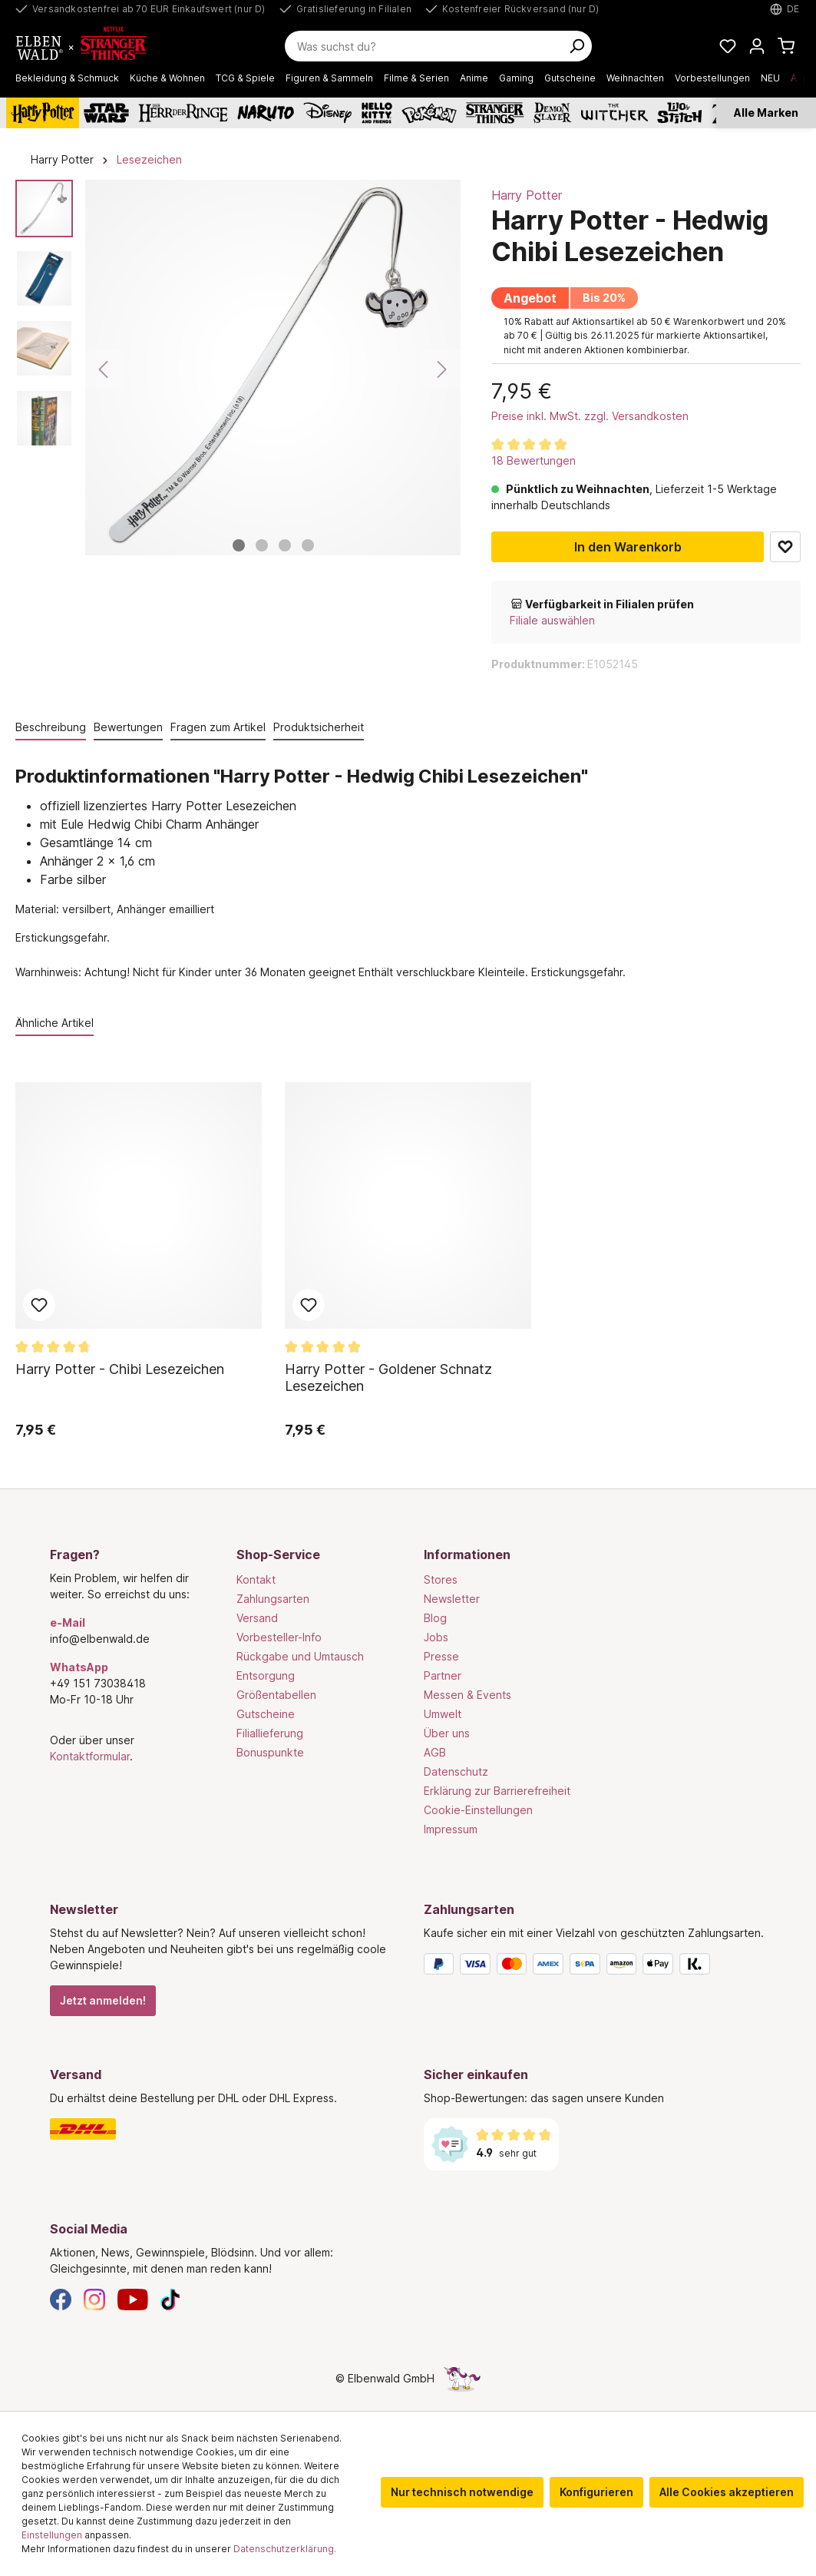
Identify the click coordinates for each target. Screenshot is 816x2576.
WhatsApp (79, 1667)
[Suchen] (576, 46)
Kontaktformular (90, 1756)
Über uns (447, 1733)
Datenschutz (456, 1771)
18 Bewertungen (533, 460)
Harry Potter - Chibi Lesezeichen (119, 1369)
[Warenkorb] (786, 46)
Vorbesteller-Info (279, 1637)
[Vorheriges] (104, 369)
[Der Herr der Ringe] (183, 113)
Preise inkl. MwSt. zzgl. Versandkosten (590, 415)
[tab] (50, 727)
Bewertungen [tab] (128, 726)
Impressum (450, 1829)
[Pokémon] (429, 113)
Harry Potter (526, 195)
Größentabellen (276, 1694)
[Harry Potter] (42, 113)
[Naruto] (265, 113)
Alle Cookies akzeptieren (726, 2491)
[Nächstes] (441, 369)
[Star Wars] (106, 113)
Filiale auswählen (552, 620)
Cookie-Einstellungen (478, 1809)
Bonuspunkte (270, 1752)
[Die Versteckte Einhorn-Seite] (462, 2378)
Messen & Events (467, 1694)
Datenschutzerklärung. (284, 2548)
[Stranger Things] (495, 113)
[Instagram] (94, 2298)
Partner (442, 1675)
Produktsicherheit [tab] (318, 726)
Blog (435, 1617)
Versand (257, 1617)
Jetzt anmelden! (103, 2000)
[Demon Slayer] (553, 113)
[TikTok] (170, 2298)
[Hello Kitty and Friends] (377, 113)
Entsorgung (265, 1675)
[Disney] (327, 113)
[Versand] (221, 2129)
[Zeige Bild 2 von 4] (262, 545)
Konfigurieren (596, 2491)
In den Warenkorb (628, 547)
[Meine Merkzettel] (727, 46)
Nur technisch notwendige (462, 2491)
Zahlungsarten (272, 1598)
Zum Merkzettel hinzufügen (785, 546)
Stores (441, 1579)
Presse (441, 1656)
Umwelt (442, 1713)
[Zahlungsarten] (595, 1967)
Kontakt (256, 1579)
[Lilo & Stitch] (679, 113)
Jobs (436, 1637)
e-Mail (67, 1622)
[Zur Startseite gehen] (89, 46)
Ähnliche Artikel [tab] (54, 1022)
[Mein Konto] (756, 46)
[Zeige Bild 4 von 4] (308, 545)
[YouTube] (132, 2298)
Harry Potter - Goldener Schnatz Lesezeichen (388, 1377)
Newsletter (452, 1598)
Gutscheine (265, 1713)
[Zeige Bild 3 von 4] (285, 545)
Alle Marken (766, 112)
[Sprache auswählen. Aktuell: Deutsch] (785, 9)
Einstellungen (51, 2535)
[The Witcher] (614, 113)
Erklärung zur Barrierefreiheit (497, 1790)
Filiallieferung (269, 1733)
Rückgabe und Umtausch (300, 1656)
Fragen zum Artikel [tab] (218, 726)
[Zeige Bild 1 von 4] (239, 545)
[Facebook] (60, 2298)
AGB (435, 1752)
